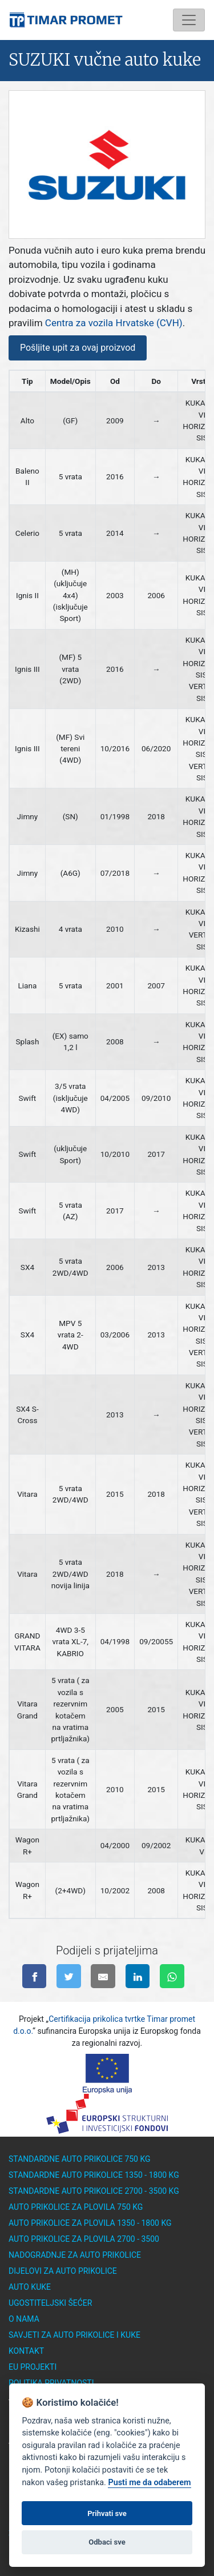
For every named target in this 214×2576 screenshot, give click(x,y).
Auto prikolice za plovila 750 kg (76, 2207)
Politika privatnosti (51, 2382)
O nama (24, 2318)
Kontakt (26, 2350)
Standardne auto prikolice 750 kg (80, 2159)
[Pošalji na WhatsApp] (172, 1976)
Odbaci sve (107, 2554)
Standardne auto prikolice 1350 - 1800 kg (94, 2175)
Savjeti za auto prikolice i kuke (74, 2334)
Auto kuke (30, 2286)
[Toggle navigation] (189, 20)
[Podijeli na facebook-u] (34, 1976)
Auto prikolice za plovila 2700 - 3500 (84, 2239)
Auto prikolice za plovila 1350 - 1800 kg (90, 2223)
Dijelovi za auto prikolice (63, 2270)
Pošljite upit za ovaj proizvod (77, 347)
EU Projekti (32, 2366)
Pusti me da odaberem (149, 2494)
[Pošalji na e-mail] (103, 1976)
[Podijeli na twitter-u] (68, 1976)
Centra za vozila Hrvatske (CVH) (114, 322)
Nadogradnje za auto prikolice (75, 2254)
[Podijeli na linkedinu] (138, 1976)
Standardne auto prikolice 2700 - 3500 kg (94, 2191)
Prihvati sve (107, 2525)
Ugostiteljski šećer (50, 2302)
